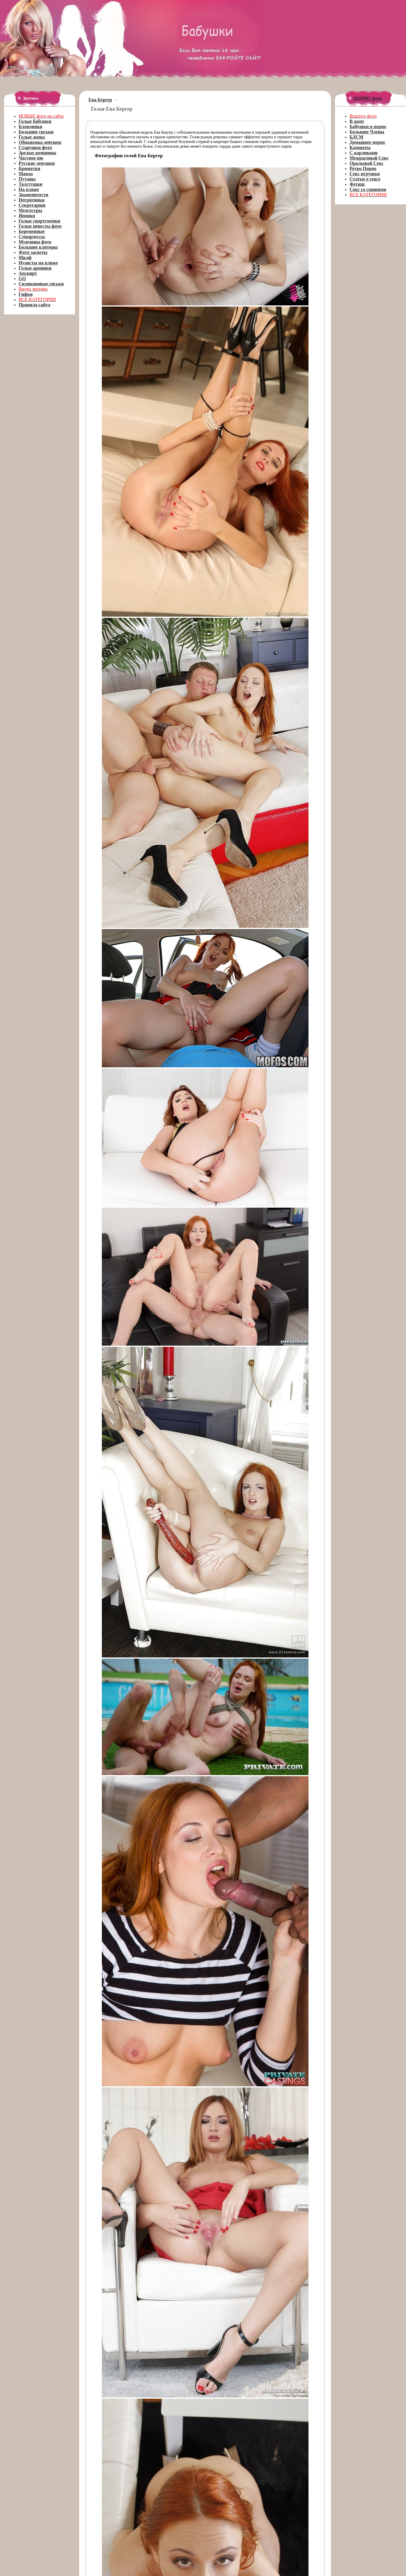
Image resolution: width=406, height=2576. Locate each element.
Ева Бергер (100, 99)
